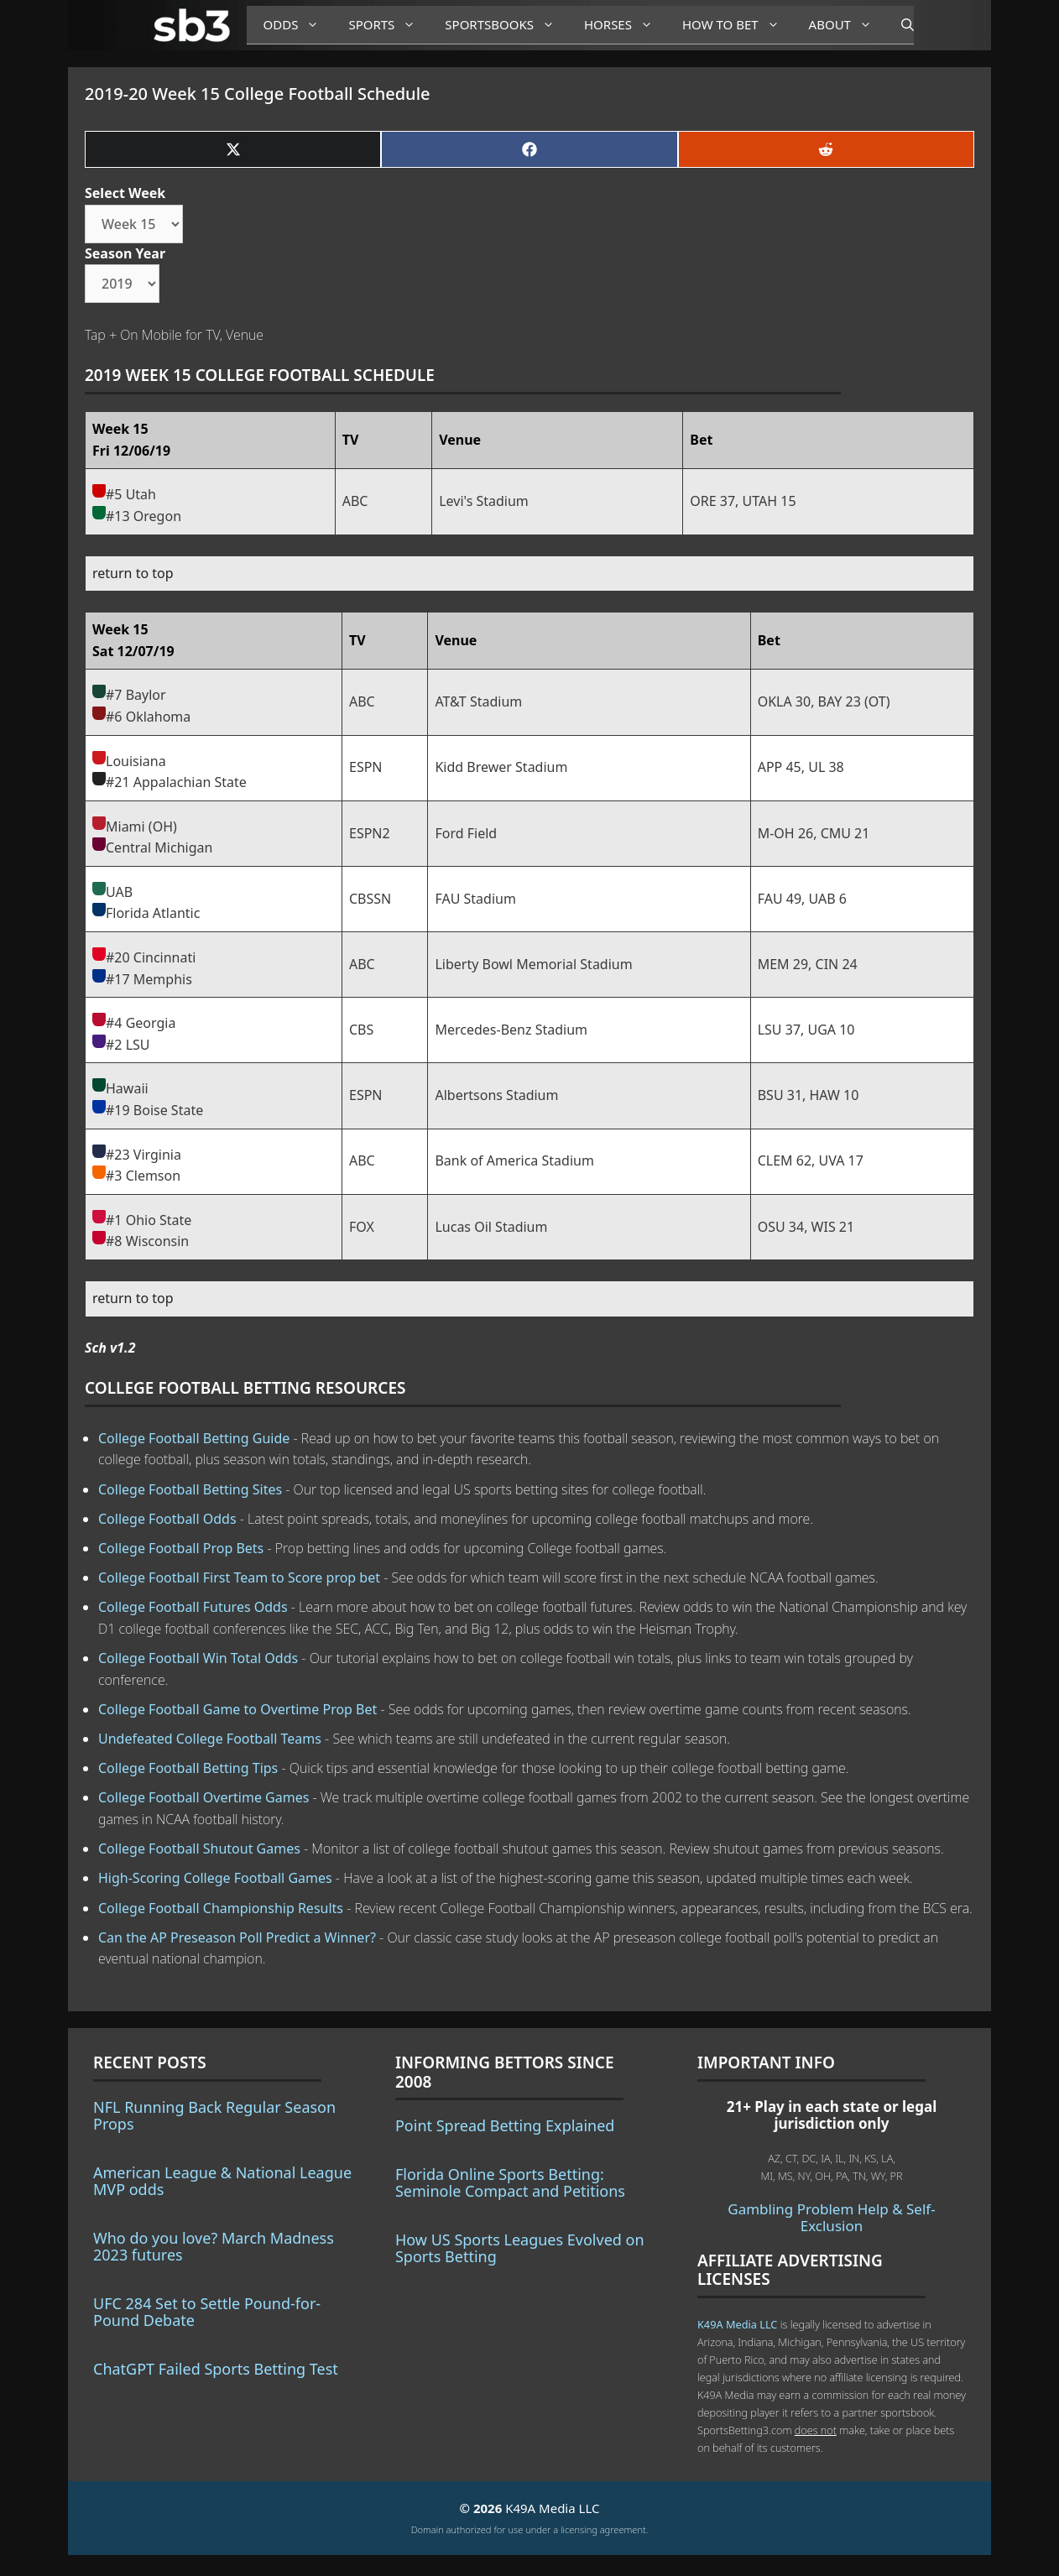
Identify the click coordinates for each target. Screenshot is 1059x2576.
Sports (388, 24)
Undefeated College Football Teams (209, 1738)
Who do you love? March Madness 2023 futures (213, 2246)
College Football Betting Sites (190, 1489)
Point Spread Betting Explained (504, 2125)
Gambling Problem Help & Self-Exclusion (831, 2217)
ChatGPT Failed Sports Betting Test (215, 2369)
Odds (297, 24)
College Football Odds (167, 1519)
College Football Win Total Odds (198, 1658)
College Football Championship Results (220, 1908)
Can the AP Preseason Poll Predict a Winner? (237, 1937)
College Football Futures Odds (193, 1607)
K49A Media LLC (737, 2324)
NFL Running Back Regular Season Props (214, 2115)
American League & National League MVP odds (222, 2180)
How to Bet (737, 24)
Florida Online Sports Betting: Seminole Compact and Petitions (510, 2182)
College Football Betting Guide (194, 1438)
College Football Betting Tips (188, 1768)
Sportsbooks (506, 24)
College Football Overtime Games (203, 1797)
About (846, 24)
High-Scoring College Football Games (215, 1878)
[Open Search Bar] (899, 25)
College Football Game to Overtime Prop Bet (237, 1709)
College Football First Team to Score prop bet (239, 1577)
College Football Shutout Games (199, 1848)
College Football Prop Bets (180, 1548)
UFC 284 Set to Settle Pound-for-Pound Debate (207, 2311)
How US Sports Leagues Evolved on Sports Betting (519, 2247)
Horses (624, 24)
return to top (133, 573)
